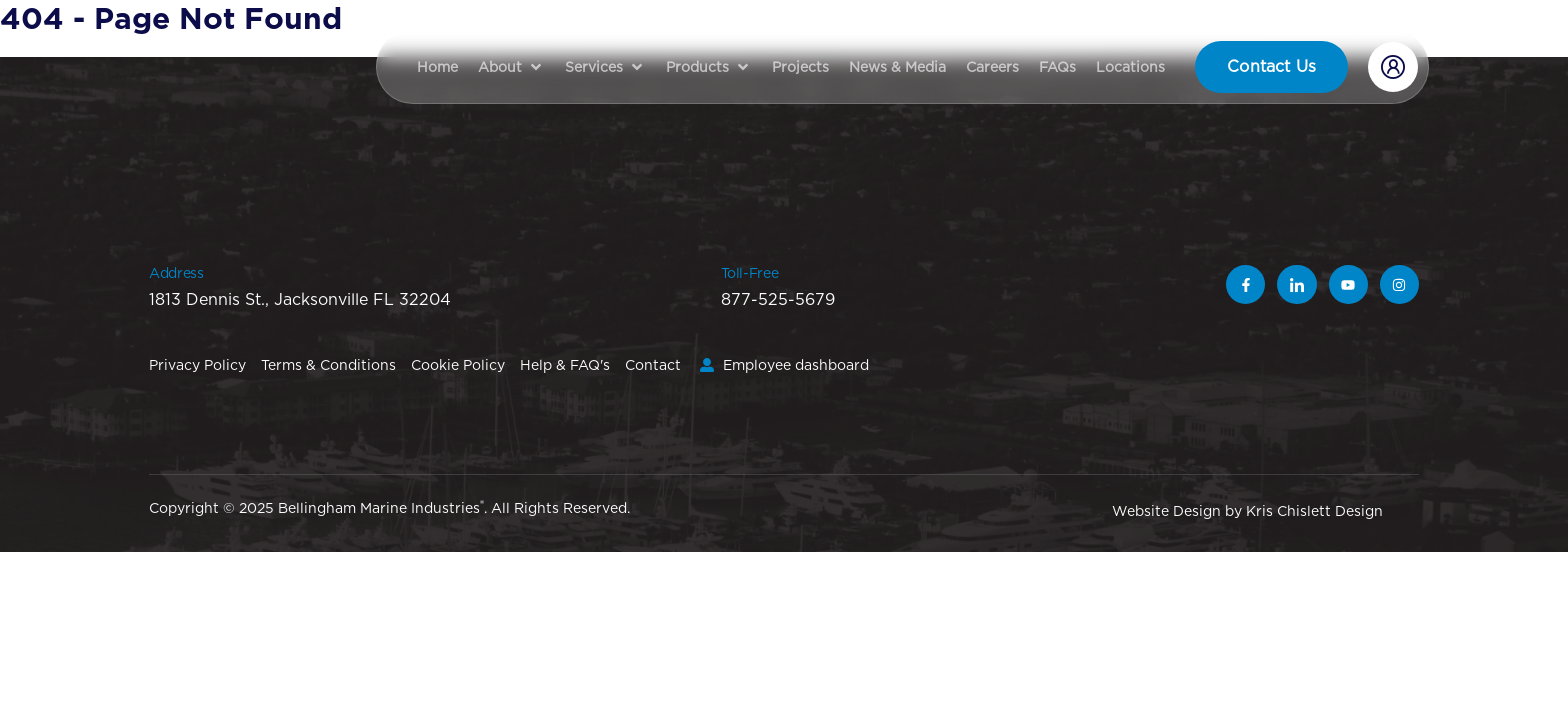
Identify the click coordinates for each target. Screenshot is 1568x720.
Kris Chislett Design (1314, 511)
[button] (511, 67)
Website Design (1166, 511)
